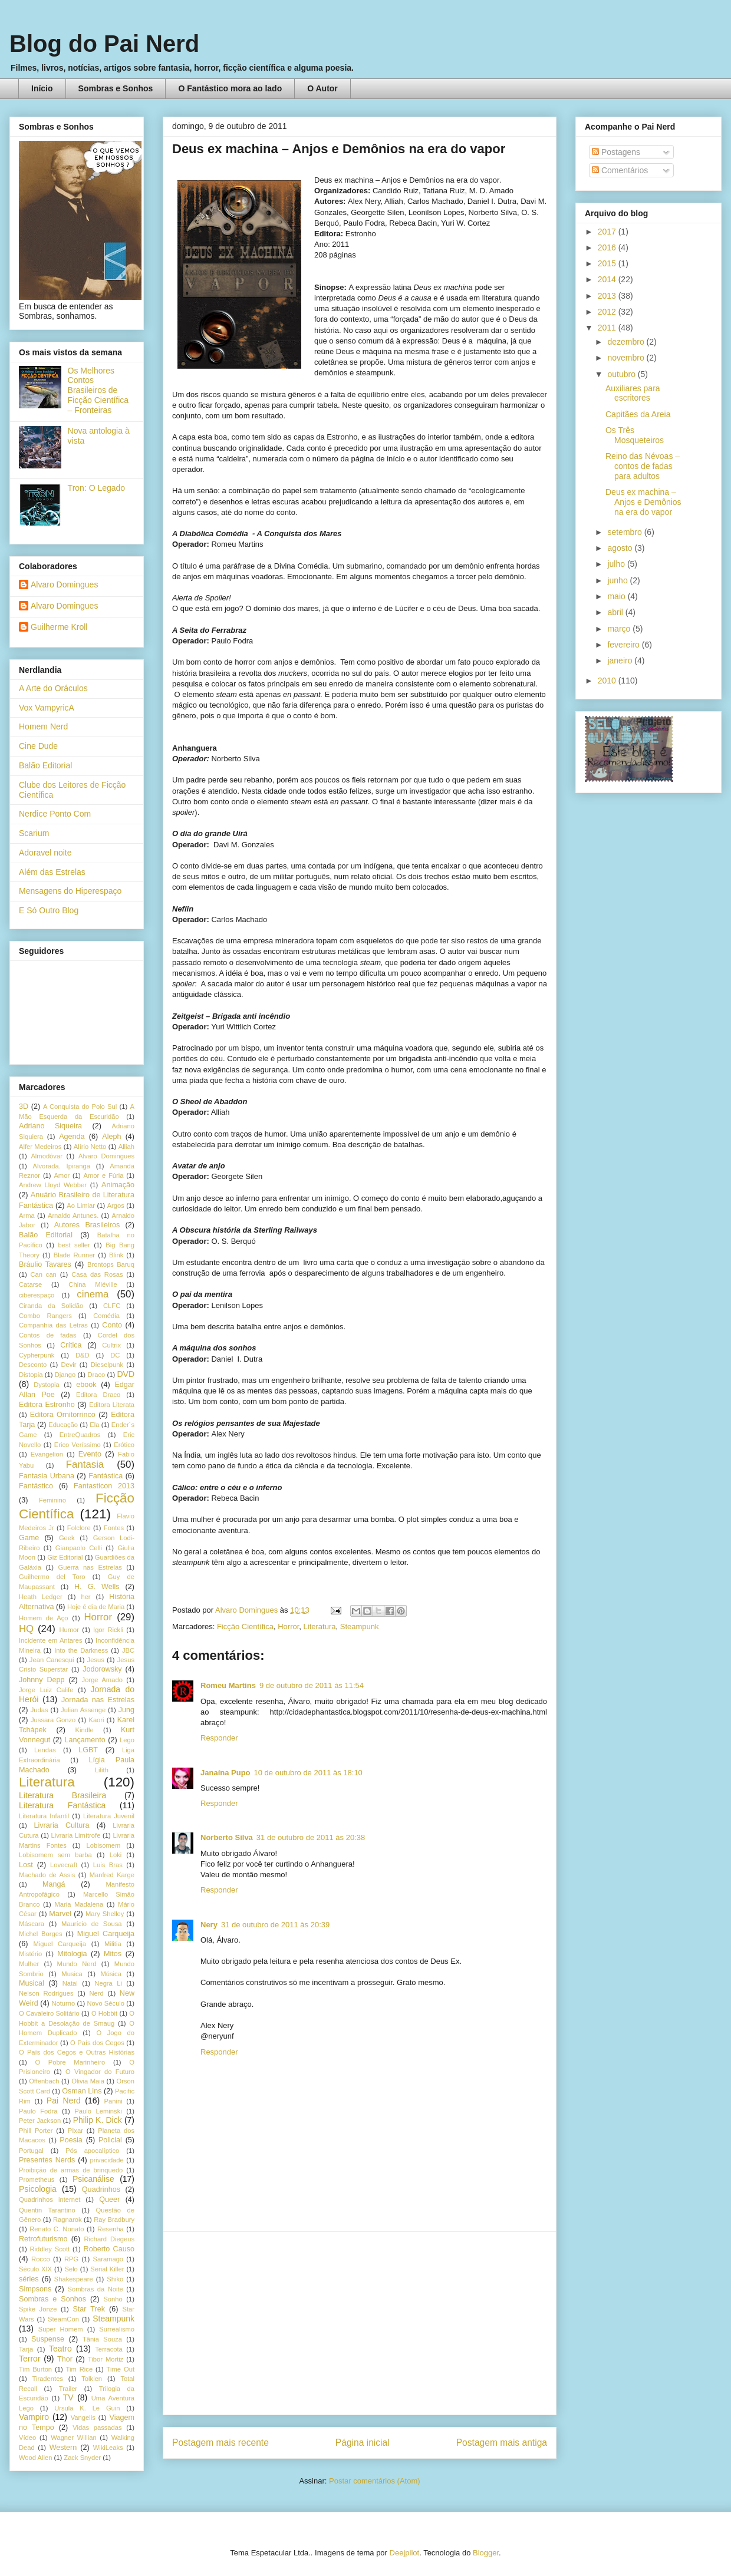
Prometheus (36, 2179)
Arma (27, 1215)
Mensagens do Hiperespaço (70, 891)
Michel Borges (40, 1933)
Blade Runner (74, 1255)
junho (618, 580)
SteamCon (63, 2319)
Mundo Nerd (77, 1963)
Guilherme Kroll (59, 627)
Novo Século (105, 2003)
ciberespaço (36, 1295)
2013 (608, 295)
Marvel (60, 1914)
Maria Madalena (78, 1904)
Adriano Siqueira (50, 1126)
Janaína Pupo (225, 1772)
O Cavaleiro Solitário (49, 2013)
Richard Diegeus (109, 2239)
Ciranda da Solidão (51, 1305)
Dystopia (47, 1384)
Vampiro (34, 2417)
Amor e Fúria (103, 1175)
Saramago (108, 2259)
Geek (67, 1537)
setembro (625, 532)
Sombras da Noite (95, 2289)
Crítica (70, 1345)
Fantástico (36, 1486)
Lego (127, 1739)
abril (616, 612)
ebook (86, 1385)
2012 (608, 311)
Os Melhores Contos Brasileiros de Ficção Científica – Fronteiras (98, 390)
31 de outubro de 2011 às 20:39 (275, 1924)
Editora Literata (111, 1404)
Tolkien (91, 2378)
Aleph (111, 1136)
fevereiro (624, 644)
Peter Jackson (40, 2120)
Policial (110, 2140)
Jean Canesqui (51, 1659)
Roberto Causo (109, 2249)
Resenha (110, 2228)
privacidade (107, 2160)
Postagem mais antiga (501, 2443)
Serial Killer (107, 2269)
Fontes (114, 1527)
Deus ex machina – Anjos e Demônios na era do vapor (643, 502)
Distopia (30, 1374)
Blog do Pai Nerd (104, 44)
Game (29, 1538)
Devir (68, 1364)
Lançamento (85, 1740)
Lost (26, 1865)
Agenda (71, 1136)
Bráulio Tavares (45, 1264)
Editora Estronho (47, 1405)
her (85, 1596)
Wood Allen (35, 2457)
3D (23, 1106)
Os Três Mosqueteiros (634, 435)
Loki (116, 1854)
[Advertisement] (359, 2323)
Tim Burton (35, 2369)
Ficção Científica (245, 1626)
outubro (622, 374)
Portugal (31, 2150)
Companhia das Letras (53, 1325)
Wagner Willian (73, 2437)
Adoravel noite (45, 852)
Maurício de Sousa (91, 1923)
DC (115, 1355)
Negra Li (108, 1983)
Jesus (95, 1659)
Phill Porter (35, 2130)
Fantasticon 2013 (104, 1486)
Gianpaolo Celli (78, 1547)
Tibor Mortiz (105, 2359)
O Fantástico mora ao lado (230, 88)
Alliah (126, 1146)
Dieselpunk (107, 1364)
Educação (63, 1424)
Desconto (33, 1364)
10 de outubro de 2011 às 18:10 (308, 1772)
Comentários (620, 170)
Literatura (320, 1626)
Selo (70, 2269)
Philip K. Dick (97, 2120)
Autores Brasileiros (87, 1225)
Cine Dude (38, 746)
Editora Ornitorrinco (63, 1415)
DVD (125, 1374)
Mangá (53, 1884)
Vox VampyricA (46, 707)
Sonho (112, 2299)
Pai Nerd (64, 2100)
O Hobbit (104, 2013)
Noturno (63, 2003)
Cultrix (111, 1345)
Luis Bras (108, 1864)
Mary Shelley (104, 1913)
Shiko (115, 2279)
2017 (608, 231)
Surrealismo (116, 2329)
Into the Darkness (81, 1650)
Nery (209, 1924)
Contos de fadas (48, 1335)
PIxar (75, 2130)
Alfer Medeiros (40, 1146)
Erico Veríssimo (77, 1444)
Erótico (124, 1444)
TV (68, 2397)
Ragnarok (67, 2219)
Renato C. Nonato (56, 2228)
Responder (219, 1737)
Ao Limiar (81, 1205)
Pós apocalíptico (92, 2150)
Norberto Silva (226, 1837)
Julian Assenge (83, 1709)
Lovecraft (63, 1864)
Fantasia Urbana (46, 1476)
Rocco (40, 2259)
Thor (65, 2359)
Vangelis (83, 2417)
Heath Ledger (40, 1596)
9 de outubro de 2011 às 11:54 (311, 1685)
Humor (69, 1629)
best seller (74, 1245)
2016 (608, 247)
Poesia (71, 2140)
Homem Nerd (43, 726)
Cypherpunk (36, 1355)
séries (29, 2279)
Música (110, 1973)
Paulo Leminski (97, 2111)
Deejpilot (405, 2552)
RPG (71, 2259)
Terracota (109, 2349)
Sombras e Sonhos (115, 88)
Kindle (84, 1729)
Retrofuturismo (43, 2239)
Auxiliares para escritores (632, 393)
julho (617, 564)
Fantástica (105, 1476)
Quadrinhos (101, 2189)
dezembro (626, 341)
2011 (608, 327)
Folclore (79, 1527)
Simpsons (35, 2289)
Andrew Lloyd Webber (53, 1184)
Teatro (60, 2348)
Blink (116, 1255)
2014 (608, 279)
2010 (608, 680)
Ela (94, 1424)
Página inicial (362, 2443)
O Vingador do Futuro (99, 2071)
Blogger (486, 2552)
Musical (31, 1983)
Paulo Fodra (38, 2111)
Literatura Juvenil (108, 1815)
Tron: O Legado (97, 488)
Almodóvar (46, 1156)
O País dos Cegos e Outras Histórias (76, 2052)
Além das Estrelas (52, 872)
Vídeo (27, 2437)
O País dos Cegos (97, 2042)
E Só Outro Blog (48, 910)
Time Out (120, 2369)
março (620, 628)
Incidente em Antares (51, 1640)
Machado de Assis (47, 1874)
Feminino (52, 1500)
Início (42, 88)
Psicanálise (93, 2179)
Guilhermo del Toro (52, 1576)
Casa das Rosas (97, 1274)
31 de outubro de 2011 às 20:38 (310, 1837)
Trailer (68, 2388)
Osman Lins (81, 2091)
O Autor (322, 88)
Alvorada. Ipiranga (62, 1166)
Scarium (34, 833)
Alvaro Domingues (64, 584)
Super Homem (60, 2329)
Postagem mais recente (220, 2443)
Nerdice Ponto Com (55, 813)
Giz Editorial (65, 1557)
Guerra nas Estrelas (90, 1567)
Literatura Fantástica (62, 1805)
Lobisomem (104, 1845)
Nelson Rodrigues (46, 1993)
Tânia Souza (102, 2339)
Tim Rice (79, 2369)
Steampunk (359, 1626)
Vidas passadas (97, 2427)
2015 (608, 263)
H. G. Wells (97, 1587)
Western (63, 2447)
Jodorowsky (102, 1669)
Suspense (47, 2339)
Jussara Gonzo (53, 1719)
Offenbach (44, 2081)
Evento (89, 1454)
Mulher (29, 1963)
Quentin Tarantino (47, 2210)
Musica (71, 1973)
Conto (112, 1325)
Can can (43, 1274)
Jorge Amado (102, 1679)
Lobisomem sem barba (55, 1854)
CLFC (111, 1305)
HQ (26, 1628)
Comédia (106, 1315)
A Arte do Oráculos (53, 688)
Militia (112, 1943)
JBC (128, 1650)
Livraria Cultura (61, 1825)
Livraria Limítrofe (76, 1835)
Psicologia (38, 2189)
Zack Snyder (82, 2457)
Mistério (30, 1953)
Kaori (96, 1719)
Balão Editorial (45, 765)
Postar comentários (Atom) (374, 2480)
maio (617, 596)
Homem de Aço (43, 1617)
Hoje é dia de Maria (95, 1606)
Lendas (45, 1749)
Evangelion (47, 1454)
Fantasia (85, 1464)
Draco (96, 1374)
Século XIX (35, 2269)
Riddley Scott (50, 2249)
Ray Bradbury (114, 2219)
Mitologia (72, 1954)
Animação (117, 1185)
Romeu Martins (228, 1685)
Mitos (112, 1954)
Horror (288, 1626)
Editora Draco (98, 1394)
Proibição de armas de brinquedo (71, 2170)
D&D (82, 1355)
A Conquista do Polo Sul (80, 1106)
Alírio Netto (90, 1146)
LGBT (88, 1750)
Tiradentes (47, 2378)
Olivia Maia (87, 2081)
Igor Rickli (108, 1629)
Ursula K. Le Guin (87, 2408)
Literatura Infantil (44, 1815)
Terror (30, 2358)
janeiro (620, 660)
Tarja (26, 2349)
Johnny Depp (42, 1680)
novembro (626, 357)
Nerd (97, 1993)
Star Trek (89, 2309)
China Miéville (92, 1284)
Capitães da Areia (638, 414)
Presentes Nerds (47, 2160)
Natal (70, 1983)
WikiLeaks (108, 2447)
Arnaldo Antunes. (73, 1215)
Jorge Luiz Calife (46, 1689)
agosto (620, 548)
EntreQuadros (80, 1434)
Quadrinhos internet (49, 2199)
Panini (113, 2101)
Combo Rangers (45, 1315)
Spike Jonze (38, 2309)
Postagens (616, 152)
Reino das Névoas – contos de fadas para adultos (642, 466)
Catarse (30, 1284)
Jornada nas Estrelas (97, 1700)
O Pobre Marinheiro (70, 2062)
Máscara (31, 1923)
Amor (62, 1175)
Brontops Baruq (110, 1264)
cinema (92, 1294)
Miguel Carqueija (105, 1934)
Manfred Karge (112, 1874)
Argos (115, 1205)
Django (65, 1374)
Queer (109, 2199)
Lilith (101, 1770)
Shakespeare (73, 2279)
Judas (39, 1709)
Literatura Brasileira (62, 1795)
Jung (126, 1710)
